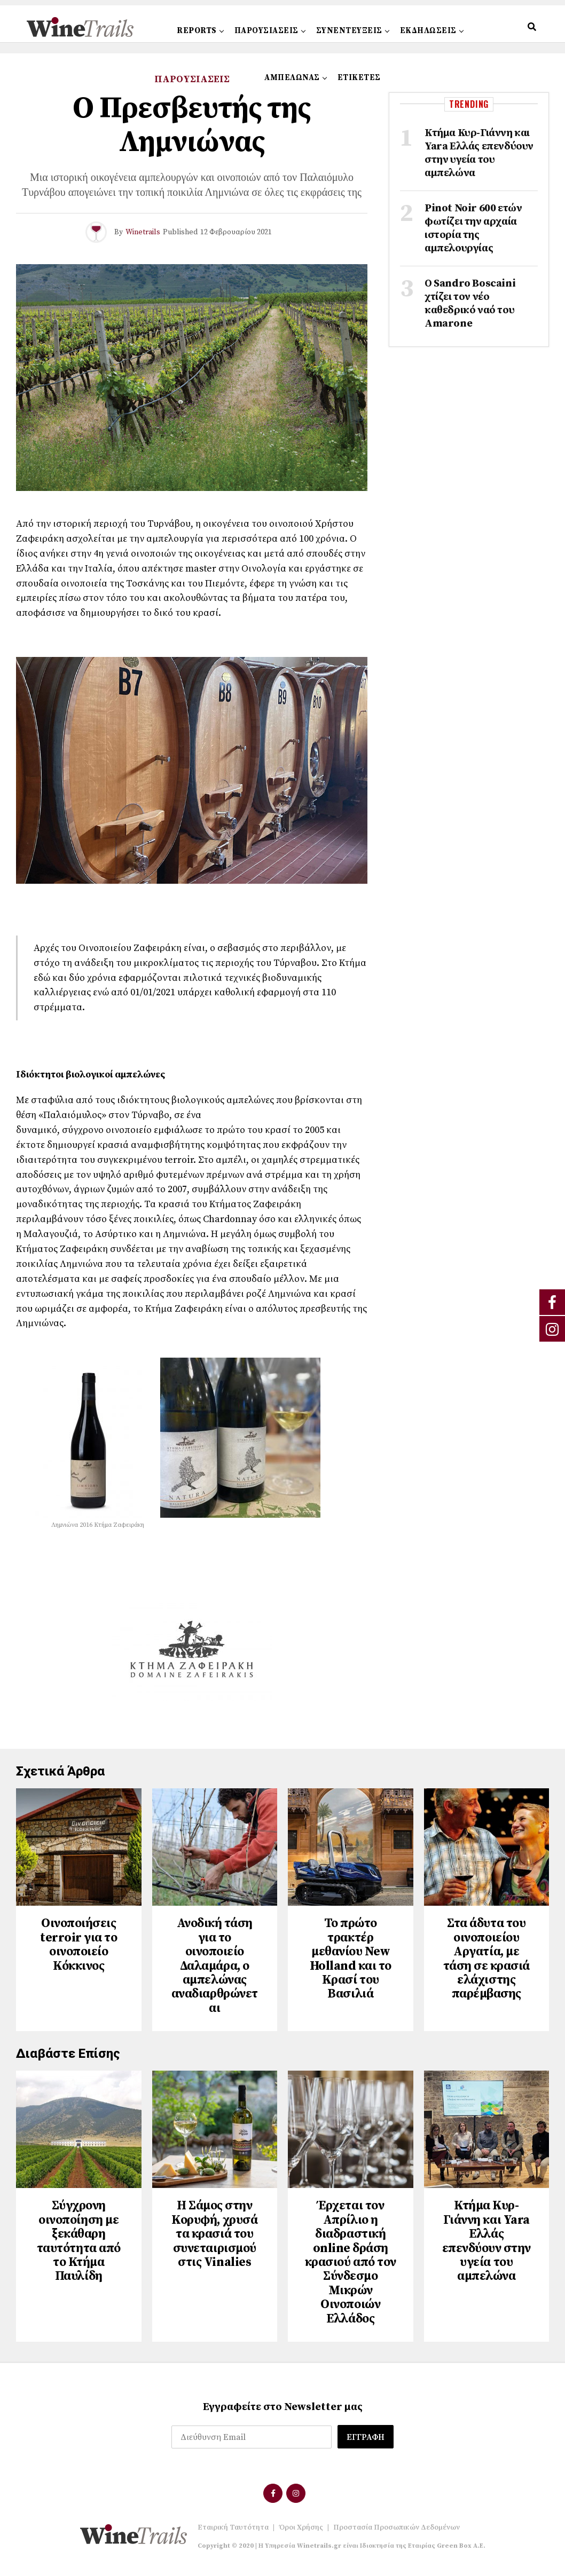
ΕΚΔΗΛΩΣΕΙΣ (428, 31)
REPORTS (197, 31)
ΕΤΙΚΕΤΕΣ (359, 78)
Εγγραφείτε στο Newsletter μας (283, 2412)
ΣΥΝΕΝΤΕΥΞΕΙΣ (349, 31)
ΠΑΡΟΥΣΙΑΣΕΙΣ (266, 31)
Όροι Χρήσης (301, 2532)
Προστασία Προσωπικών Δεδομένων (396, 2532)
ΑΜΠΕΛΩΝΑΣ (292, 78)
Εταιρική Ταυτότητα (233, 2532)
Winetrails (142, 232)
